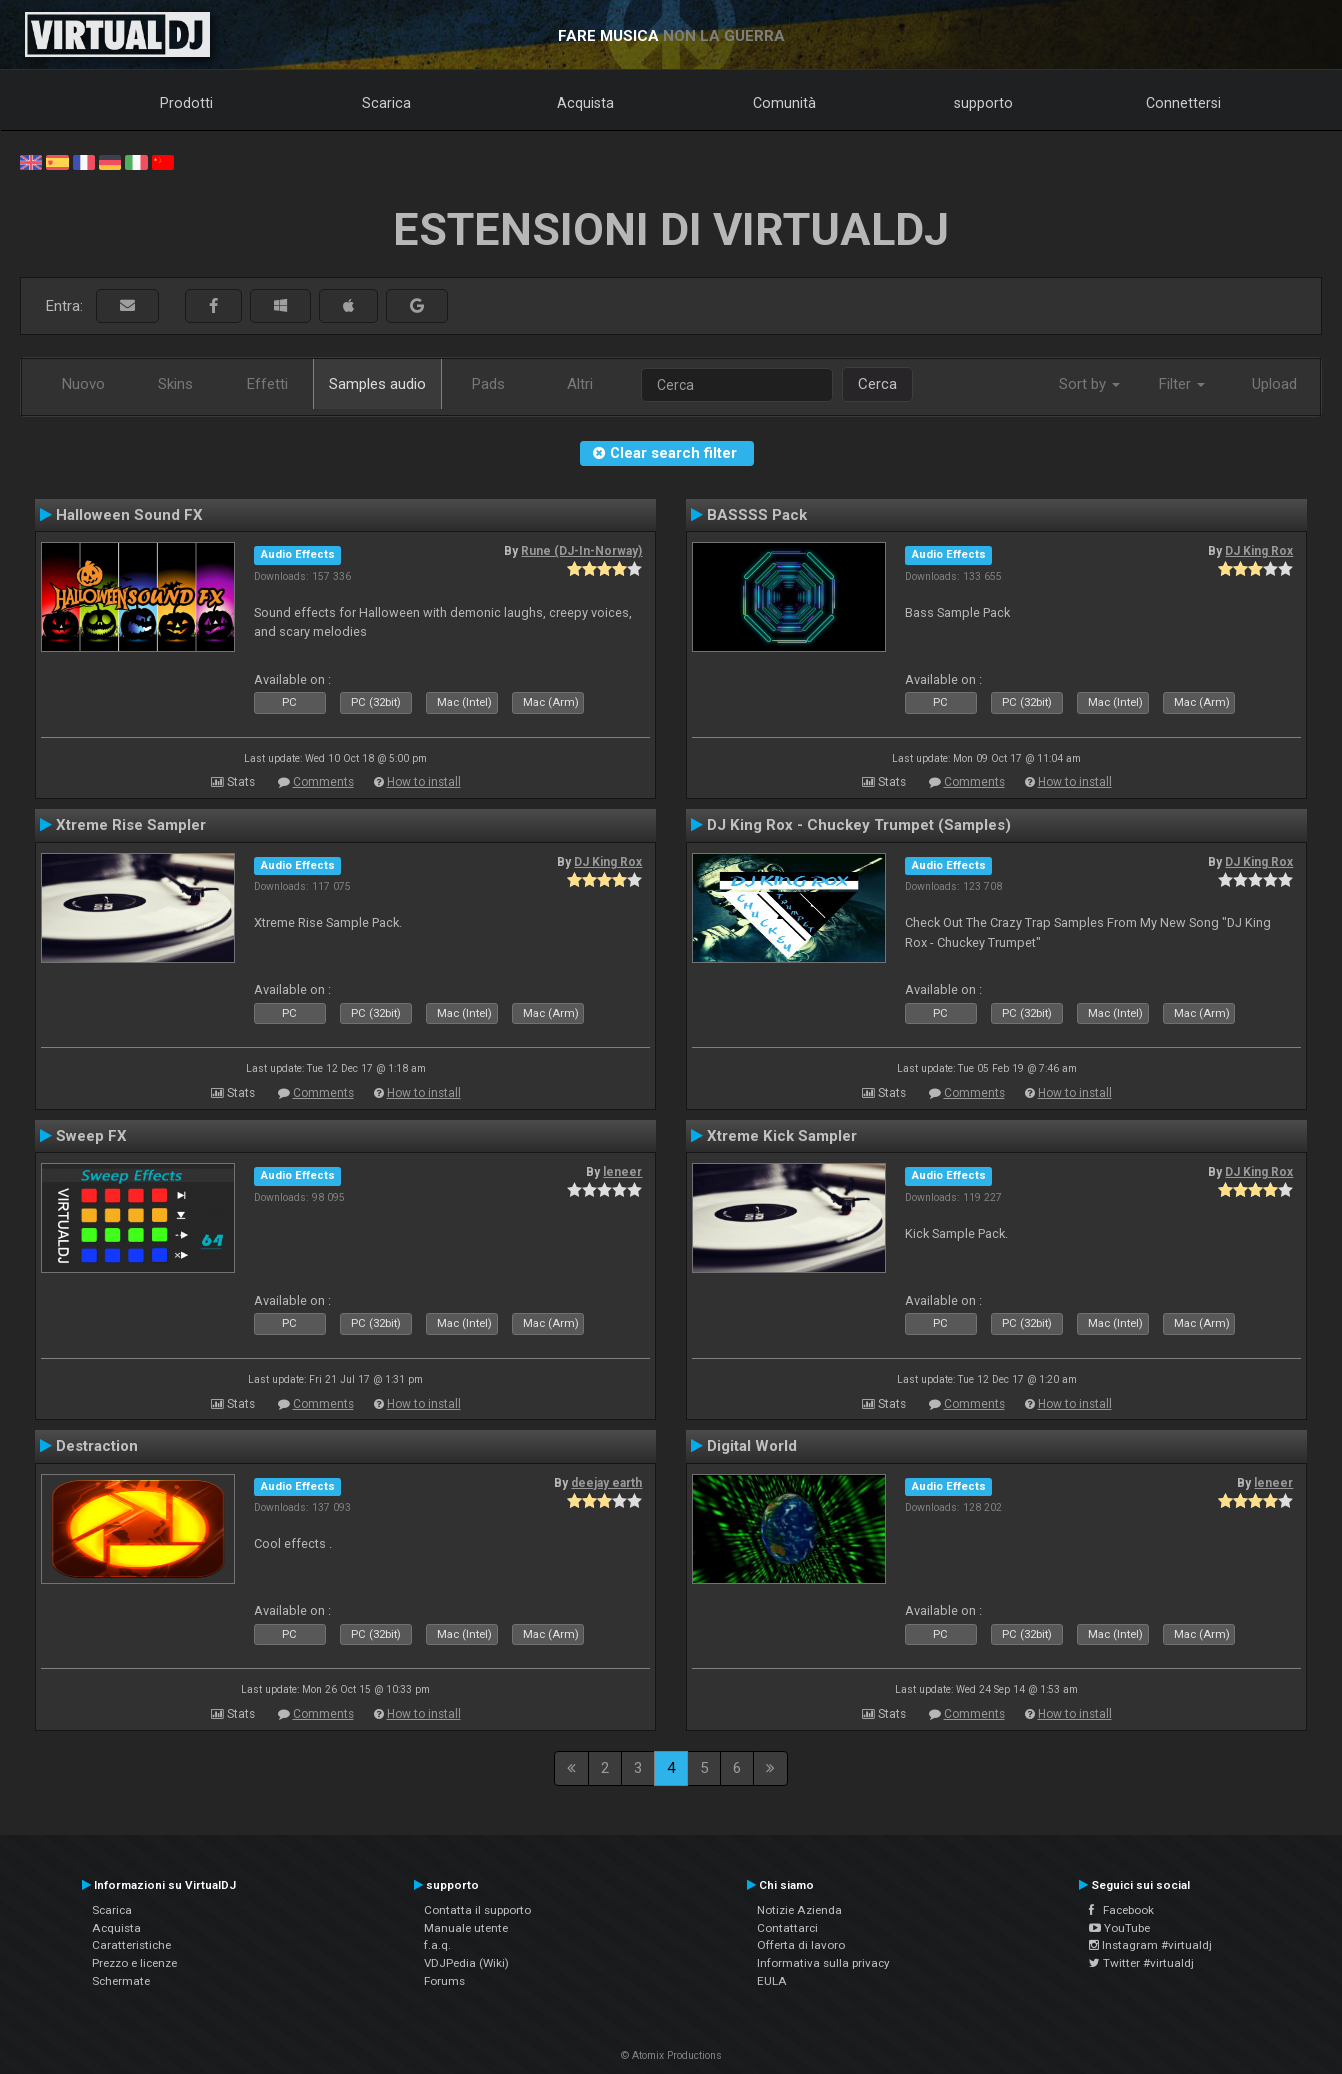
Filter (1182, 384)
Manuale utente (466, 1928)
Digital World (752, 1446)
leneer (622, 1172)
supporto (983, 103)
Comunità (784, 103)
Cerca (877, 384)
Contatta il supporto (477, 1910)
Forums (444, 1981)
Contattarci (787, 1928)
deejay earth (606, 1483)
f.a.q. (437, 1945)
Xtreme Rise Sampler (131, 825)
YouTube (1119, 1928)
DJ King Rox (1259, 551)
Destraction (97, 1446)
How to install (424, 782)
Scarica (386, 103)
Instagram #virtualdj (1150, 1945)
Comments (323, 782)
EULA (772, 1981)
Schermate (121, 1981)
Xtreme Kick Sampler (782, 1136)
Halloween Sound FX (129, 515)
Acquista (585, 103)
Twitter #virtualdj (1141, 1963)
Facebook (1121, 1910)
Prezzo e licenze (134, 1963)
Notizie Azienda (799, 1910)
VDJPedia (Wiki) (466, 1963)
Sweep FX (91, 1136)
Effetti (267, 384)
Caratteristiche (131, 1945)
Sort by (1089, 384)
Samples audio (377, 384)
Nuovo (83, 384)
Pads (488, 384)
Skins (175, 384)
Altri (580, 384)
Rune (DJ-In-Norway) (581, 551)
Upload (1274, 384)
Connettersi (1183, 103)
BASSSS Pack (757, 515)
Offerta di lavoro (801, 1945)
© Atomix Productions (671, 2055)
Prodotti (186, 103)
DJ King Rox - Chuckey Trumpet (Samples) (859, 825)
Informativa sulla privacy (823, 1963)
